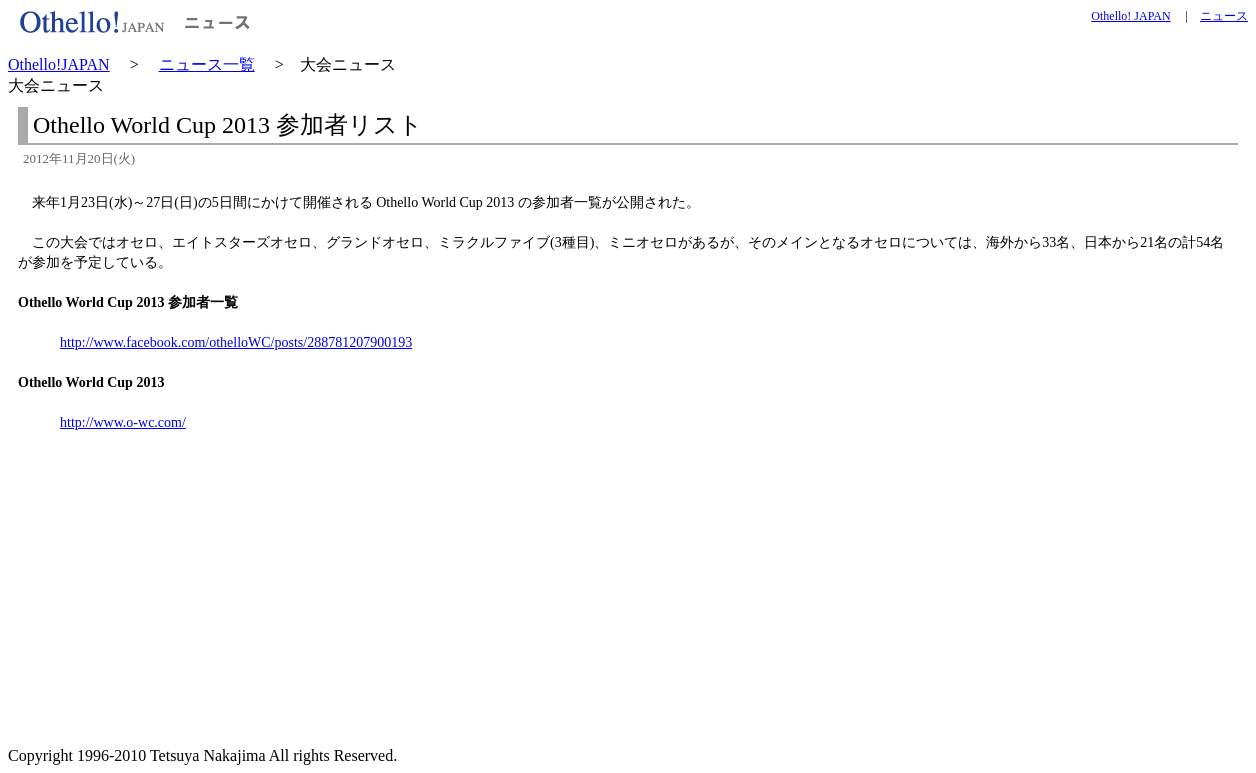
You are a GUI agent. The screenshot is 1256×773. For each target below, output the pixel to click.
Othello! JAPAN (1130, 16)
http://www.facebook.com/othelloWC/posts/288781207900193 (236, 342)
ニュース (1224, 16)
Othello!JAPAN (59, 64)
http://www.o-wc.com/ (123, 422)
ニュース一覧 (207, 64)
